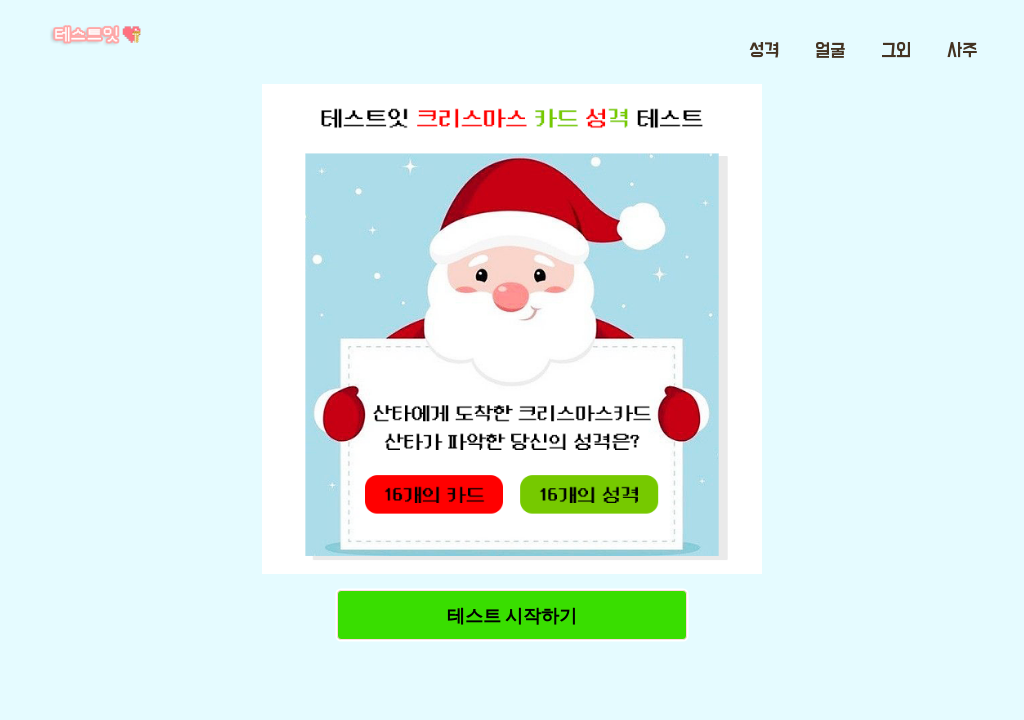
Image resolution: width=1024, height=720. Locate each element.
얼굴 (830, 51)
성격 (764, 51)
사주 (962, 51)
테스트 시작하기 (512, 615)
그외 (896, 51)
